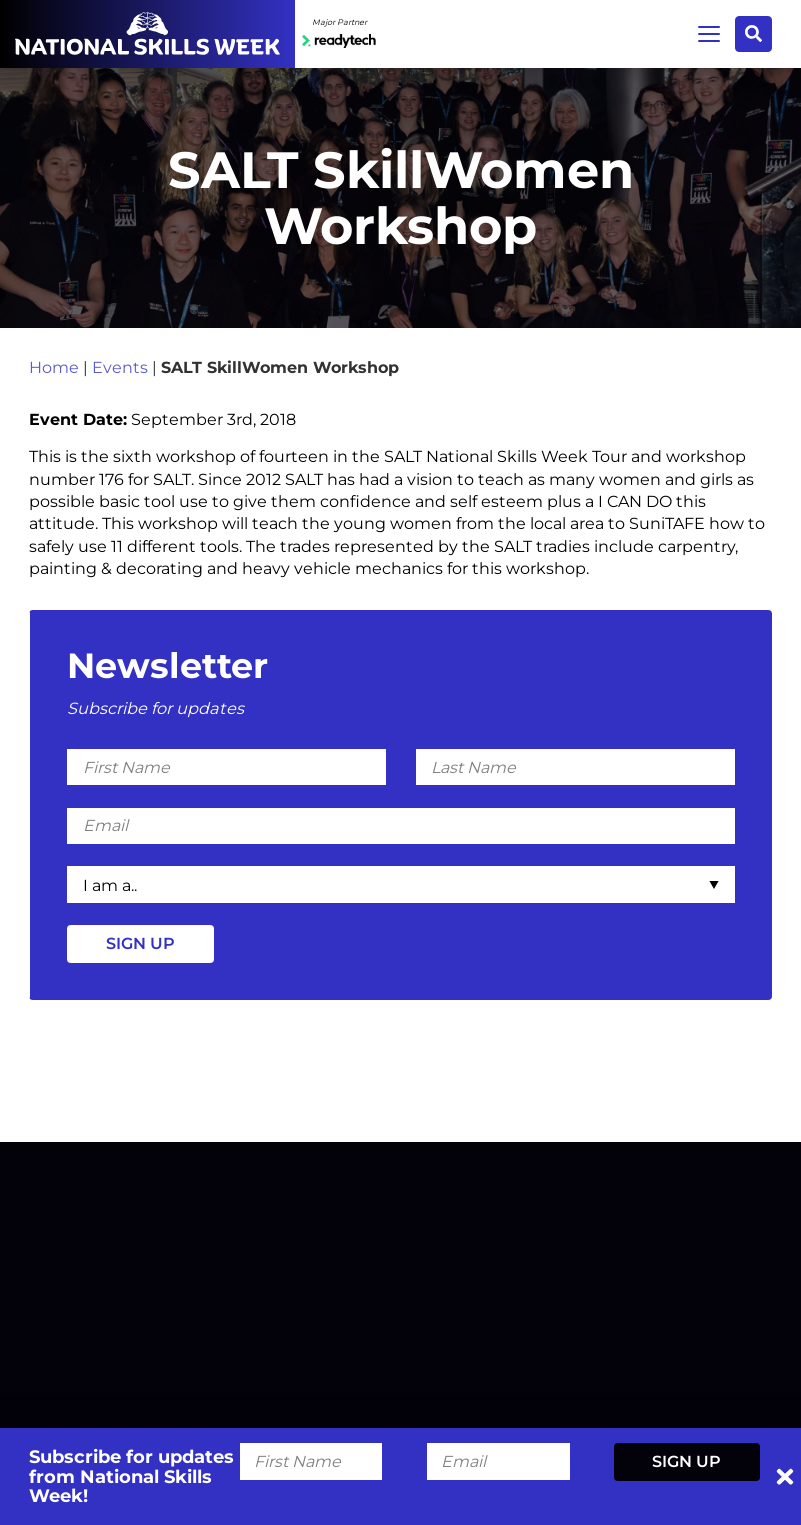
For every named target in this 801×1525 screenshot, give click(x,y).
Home (54, 368)
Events (120, 368)
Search (753, 33)
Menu (709, 33)
